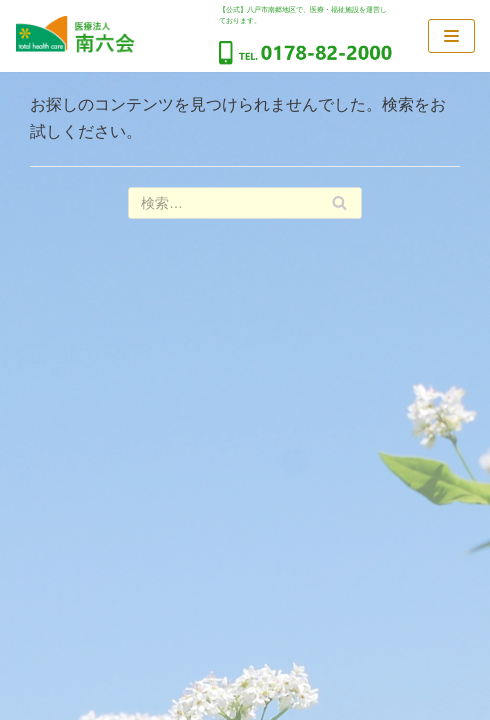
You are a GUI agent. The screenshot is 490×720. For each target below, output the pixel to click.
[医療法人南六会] (75, 35)
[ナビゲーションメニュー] (451, 36)
